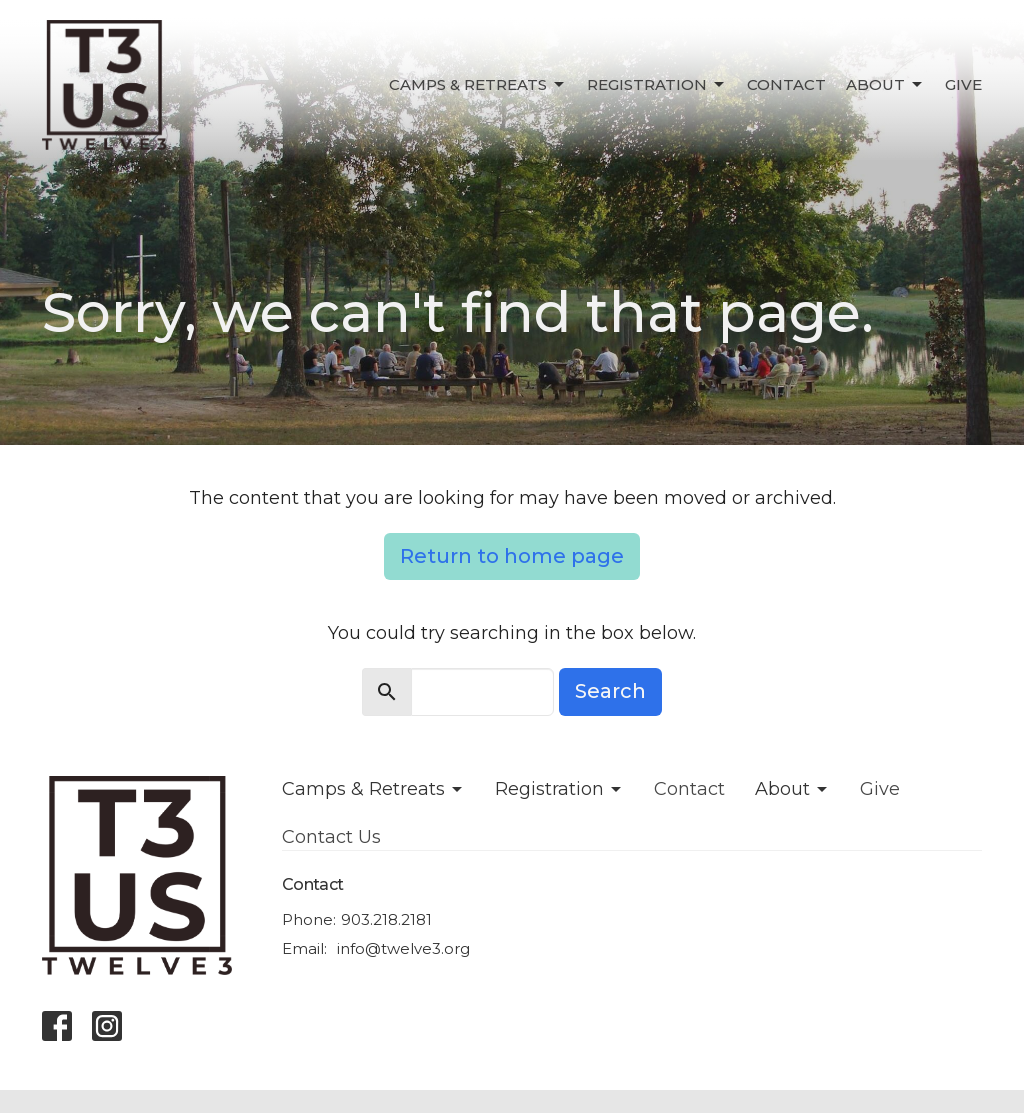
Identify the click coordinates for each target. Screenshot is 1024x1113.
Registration (657, 85)
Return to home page (512, 556)
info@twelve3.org (403, 948)
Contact (786, 84)
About (885, 85)
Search (610, 691)
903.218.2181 (386, 919)
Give (963, 84)
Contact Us (331, 837)
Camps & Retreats (478, 85)
